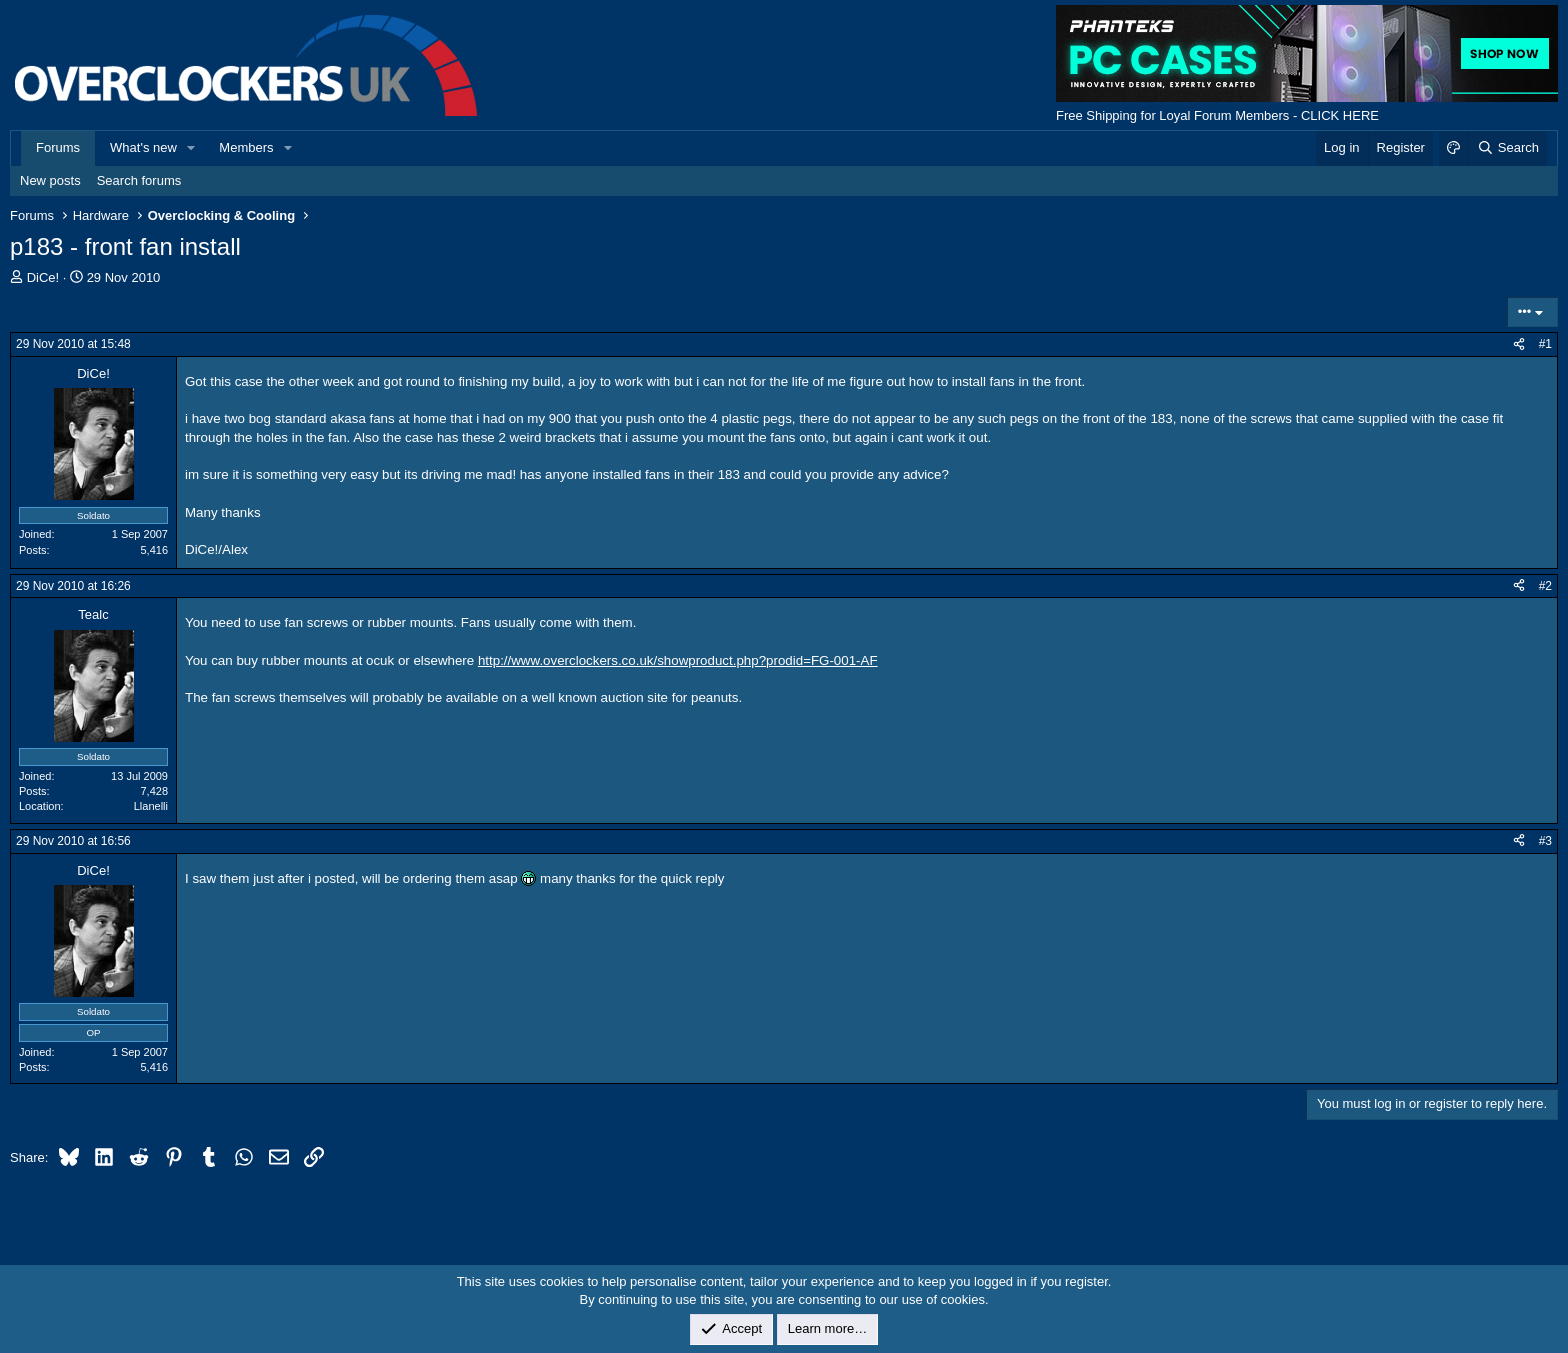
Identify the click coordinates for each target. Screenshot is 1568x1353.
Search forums (139, 180)
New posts (50, 180)
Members (246, 147)
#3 (1545, 841)
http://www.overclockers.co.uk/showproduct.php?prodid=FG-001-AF (678, 660)
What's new (143, 147)
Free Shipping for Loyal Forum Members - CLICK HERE (1217, 115)
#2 (1545, 586)
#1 (1545, 344)
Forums (58, 147)
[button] (192, 148)
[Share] (1519, 344)
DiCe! (43, 277)
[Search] (1507, 148)
